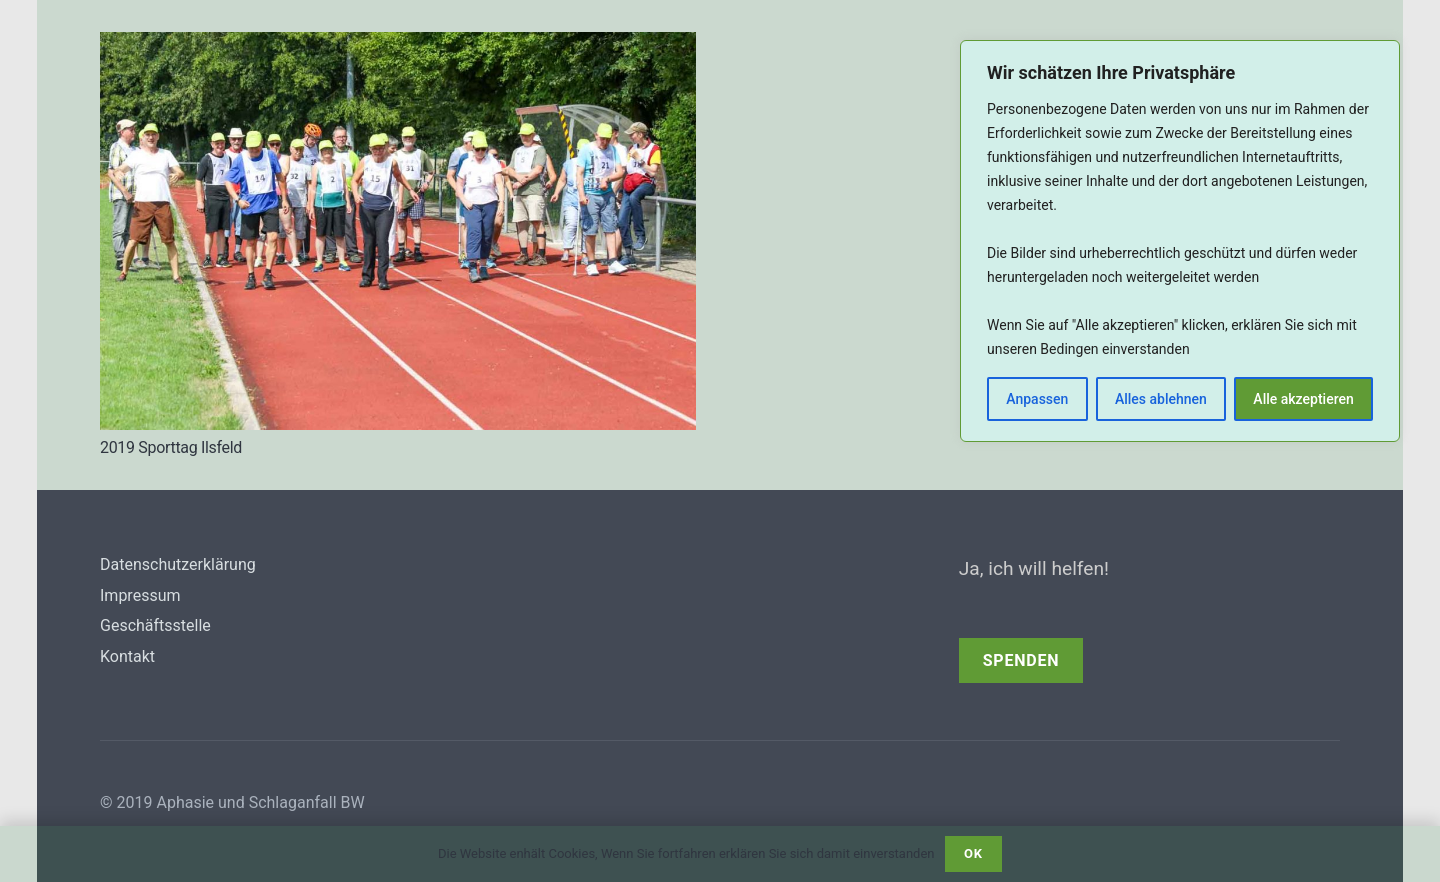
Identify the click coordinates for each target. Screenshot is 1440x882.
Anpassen (1037, 399)
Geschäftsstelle (155, 625)
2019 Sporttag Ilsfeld (171, 447)
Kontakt (127, 656)
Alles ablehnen (1161, 399)
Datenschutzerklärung (178, 564)
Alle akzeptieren (1303, 399)
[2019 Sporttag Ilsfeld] (398, 46)
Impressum (140, 595)
